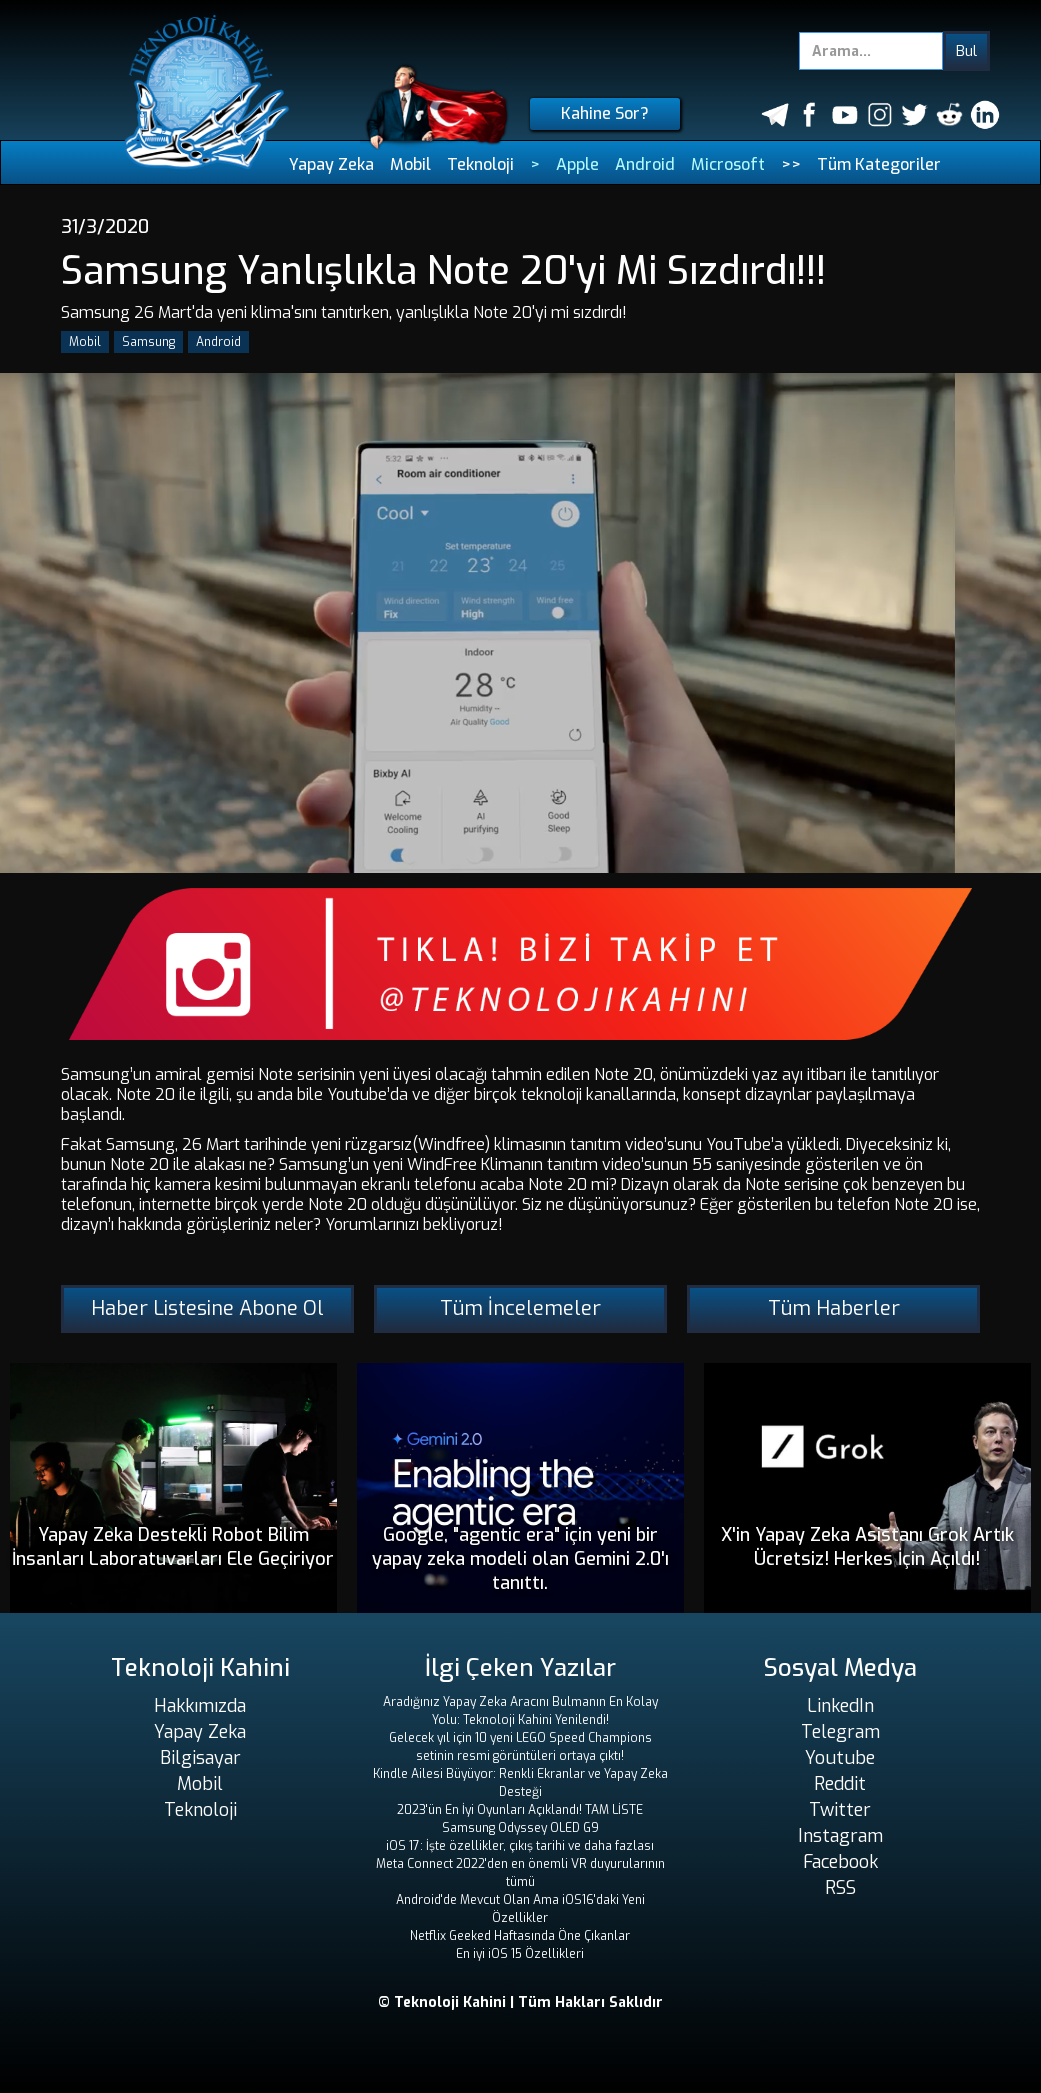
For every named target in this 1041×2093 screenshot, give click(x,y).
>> (791, 164)
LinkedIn (840, 1706)
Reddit (840, 1784)
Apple (577, 164)
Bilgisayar (200, 1758)
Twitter (840, 1810)
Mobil (410, 164)
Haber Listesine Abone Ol (207, 1308)
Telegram (840, 1732)
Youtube (840, 1758)
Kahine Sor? (605, 113)
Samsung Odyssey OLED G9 (520, 1828)
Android (645, 164)
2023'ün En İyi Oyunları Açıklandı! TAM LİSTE (520, 1810)
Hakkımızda (200, 1706)
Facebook (840, 1862)
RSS (840, 1888)
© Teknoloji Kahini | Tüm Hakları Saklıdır (520, 2002)
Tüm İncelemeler (520, 1308)
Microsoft (728, 164)
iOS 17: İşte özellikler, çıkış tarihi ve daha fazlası (520, 1846)
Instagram (840, 1836)
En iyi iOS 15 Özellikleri (520, 1954)
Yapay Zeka (331, 164)
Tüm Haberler (834, 1308)
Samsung (148, 342)
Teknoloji (480, 164)
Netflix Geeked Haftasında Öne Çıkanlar (520, 1936)
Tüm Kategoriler (879, 164)
